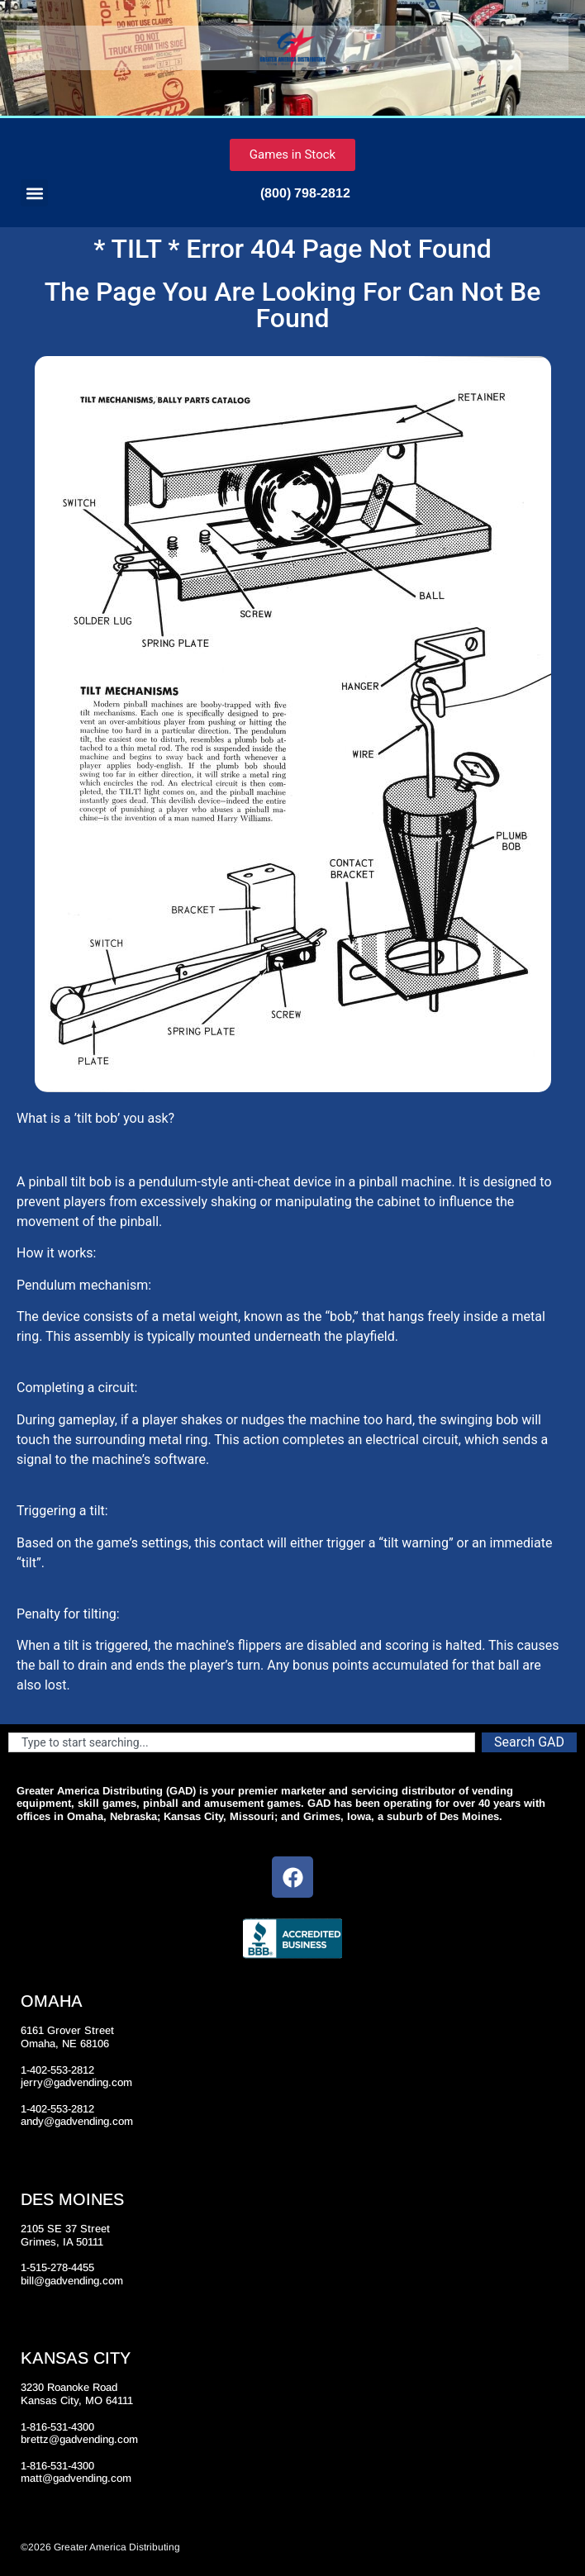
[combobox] (241, 1742)
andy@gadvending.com (77, 2121)
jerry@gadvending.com (76, 2082)
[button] (34, 193)
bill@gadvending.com (72, 2280)
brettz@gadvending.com (79, 2439)
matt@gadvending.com (76, 2478)
